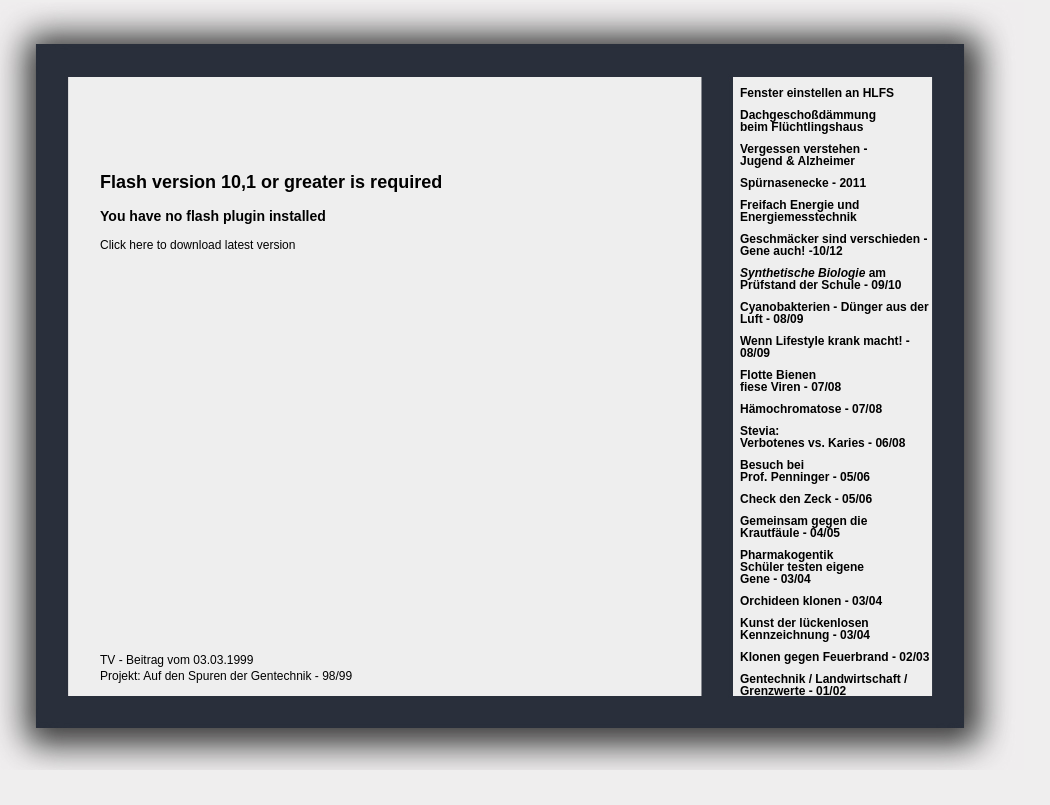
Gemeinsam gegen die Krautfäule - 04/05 (803, 527)
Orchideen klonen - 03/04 (811, 601)
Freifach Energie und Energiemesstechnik (799, 211)
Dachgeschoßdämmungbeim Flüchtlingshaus (808, 121)
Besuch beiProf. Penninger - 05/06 (805, 471)
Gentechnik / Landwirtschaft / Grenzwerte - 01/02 (823, 685)
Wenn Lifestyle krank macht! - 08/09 (825, 347)
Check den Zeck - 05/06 (806, 499)
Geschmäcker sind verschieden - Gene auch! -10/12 (833, 245)
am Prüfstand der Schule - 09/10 (820, 279)
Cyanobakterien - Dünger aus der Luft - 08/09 (834, 313)
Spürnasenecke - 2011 (803, 183)
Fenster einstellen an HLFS (817, 93)
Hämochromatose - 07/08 (811, 409)
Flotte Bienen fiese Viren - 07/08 (790, 381)
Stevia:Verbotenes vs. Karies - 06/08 (822, 437)
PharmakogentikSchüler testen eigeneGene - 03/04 (802, 567)
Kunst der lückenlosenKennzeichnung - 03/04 (805, 629)
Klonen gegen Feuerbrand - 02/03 (834, 657)
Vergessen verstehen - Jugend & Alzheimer (803, 155)
